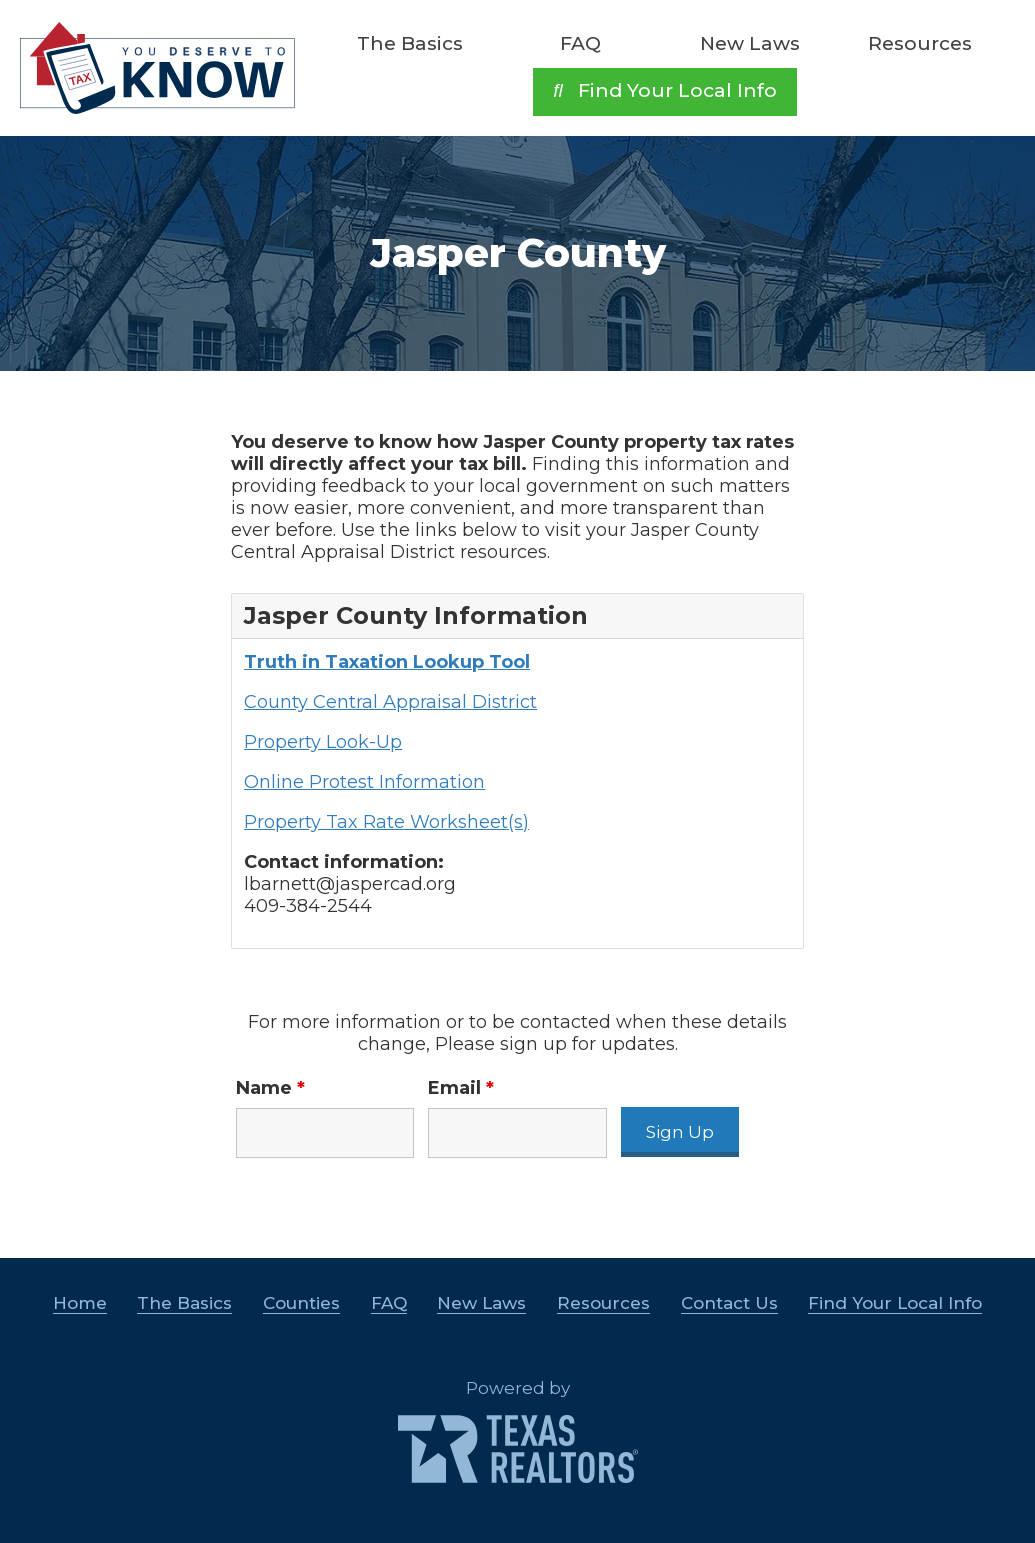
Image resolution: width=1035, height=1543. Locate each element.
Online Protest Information (364, 782)
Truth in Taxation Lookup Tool (387, 662)
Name (270, 1088)
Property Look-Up (323, 742)
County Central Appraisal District (390, 702)
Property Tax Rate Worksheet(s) (386, 822)
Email (461, 1088)
